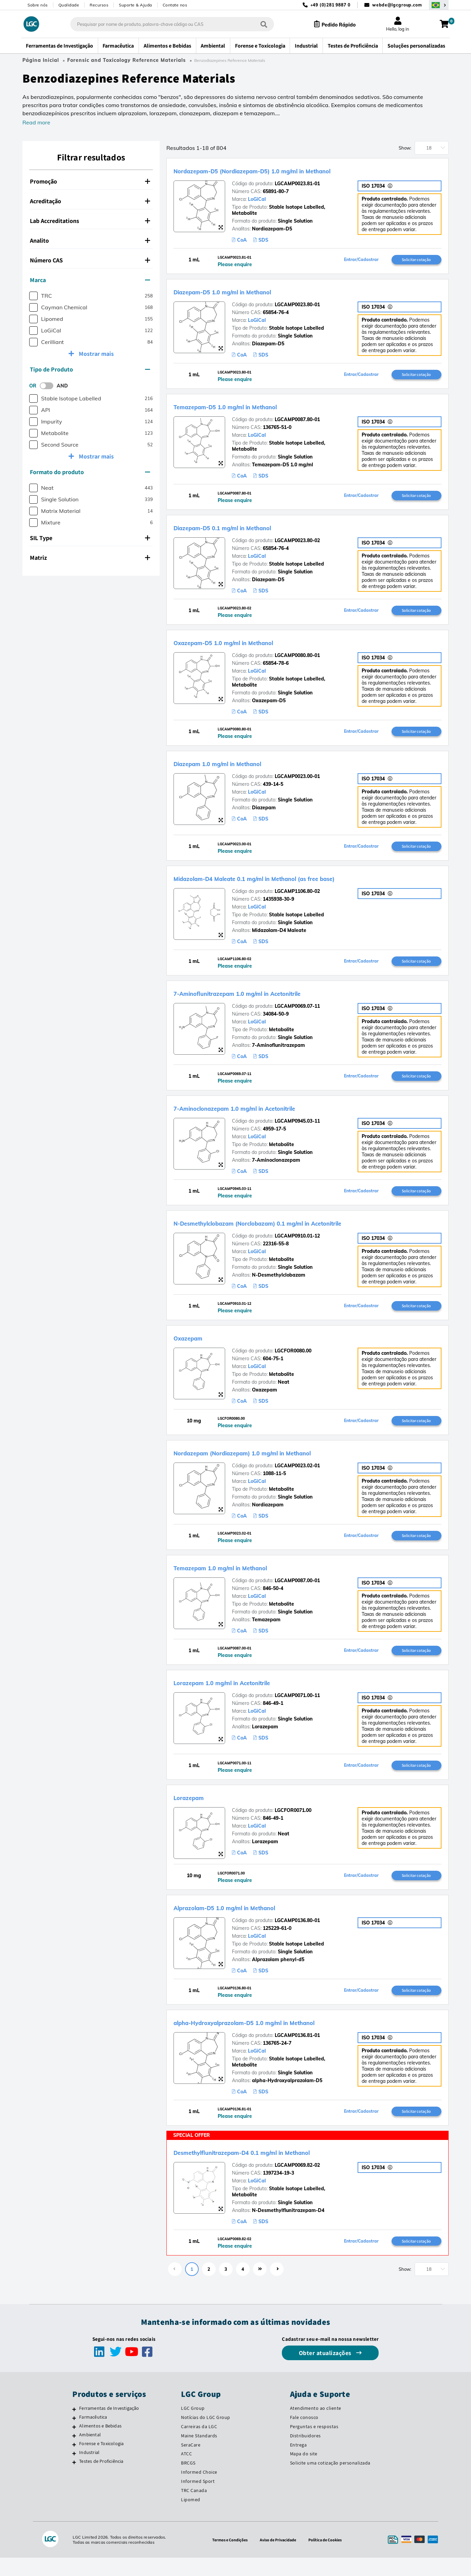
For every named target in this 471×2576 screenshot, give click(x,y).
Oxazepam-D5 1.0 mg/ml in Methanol (248, 646)
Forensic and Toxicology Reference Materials (126, 60)
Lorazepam (196, 1811)
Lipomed (190, 2518)
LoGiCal (257, 199)
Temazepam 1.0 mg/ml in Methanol (243, 1579)
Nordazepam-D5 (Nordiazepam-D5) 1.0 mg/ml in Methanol (290, 170)
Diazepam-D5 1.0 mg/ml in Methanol (247, 292)
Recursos (99, 4)
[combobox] (165, 24)
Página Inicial (40, 60)
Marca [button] (90, 280)
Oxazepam (195, 1348)
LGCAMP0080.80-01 (297, 659)
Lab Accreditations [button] (90, 221)
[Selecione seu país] (439, 5)
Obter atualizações (326, 2371)
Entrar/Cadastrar (361, 260)
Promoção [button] (90, 181)
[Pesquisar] (256, 24)
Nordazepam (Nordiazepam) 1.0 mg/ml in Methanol (276, 1463)
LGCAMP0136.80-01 (297, 1936)
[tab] (91, 181)
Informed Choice (199, 2490)
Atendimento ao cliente (315, 2426)
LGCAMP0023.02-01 (297, 1477)
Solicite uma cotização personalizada (330, 2481)
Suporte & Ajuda (135, 4)
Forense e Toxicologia (101, 2462)
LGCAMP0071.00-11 (297, 1709)
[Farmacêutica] (74, 2436)
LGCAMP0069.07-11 (297, 1013)
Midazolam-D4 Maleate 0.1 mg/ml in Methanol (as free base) (293, 884)
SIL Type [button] (90, 538)
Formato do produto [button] (90, 472)
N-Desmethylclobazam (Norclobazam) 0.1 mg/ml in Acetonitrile (300, 1232)
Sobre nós (38, 4)
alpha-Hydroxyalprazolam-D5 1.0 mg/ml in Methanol (279, 2038)
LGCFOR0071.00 (293, 1824)
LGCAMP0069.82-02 (297, 2182)
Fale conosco (304, 2436)
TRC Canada (194, 2509)
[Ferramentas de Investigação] (74, 2427)
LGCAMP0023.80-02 (297, 543)
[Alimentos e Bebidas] (74, 2445)
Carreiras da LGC (199, 2445)
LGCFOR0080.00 (293, 1361)
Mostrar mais (95, 354)
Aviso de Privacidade (278, 2558)
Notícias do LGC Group (205, 2436)
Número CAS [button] (90, 260)
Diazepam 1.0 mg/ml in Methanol (239, 768)
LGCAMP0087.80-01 (297, 421)
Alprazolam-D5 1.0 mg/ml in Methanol (250, 1922)
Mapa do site (304, 2472)
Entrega (298, 2463)
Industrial (89, 2471)
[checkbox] (33, 296)
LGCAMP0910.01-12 (297, 1245)
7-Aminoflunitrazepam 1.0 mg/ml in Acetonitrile (269, 1000)
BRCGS (188, 2481)
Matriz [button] (90, 557)
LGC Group (193, 2426)
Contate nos (175, 4)
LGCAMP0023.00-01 (297, 781)
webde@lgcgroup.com (397, 4)
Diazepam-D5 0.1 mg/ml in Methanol (247, 530)
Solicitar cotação (416, 260)
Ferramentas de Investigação (109, 2426)
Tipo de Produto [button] (90, 369)
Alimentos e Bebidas (100, 2444)
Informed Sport (198, 2499)
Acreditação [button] (90, 201)
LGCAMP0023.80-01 (297, 305)
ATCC (186, 2472)
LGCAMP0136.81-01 (297, 2051)
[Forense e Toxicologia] (74, 2463)
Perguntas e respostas (314, 2445)
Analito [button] (90, 240)
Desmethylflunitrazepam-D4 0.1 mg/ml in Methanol (276, 2169)
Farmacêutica (93, 2435)
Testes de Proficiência (101, 2479)
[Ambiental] (74, 2454)
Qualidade (68, 4)
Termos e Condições (225, 2558)
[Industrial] (74, 2472)
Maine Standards (199, 2454)
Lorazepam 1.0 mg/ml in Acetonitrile (246, 1695)
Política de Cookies (330, 2558)
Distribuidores (305, 2454)
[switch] (48, 385)
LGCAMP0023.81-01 (297, 183)
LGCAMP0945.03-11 (297, 1129)
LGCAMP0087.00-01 (297, 1593)
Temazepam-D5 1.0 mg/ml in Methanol (250, 408)
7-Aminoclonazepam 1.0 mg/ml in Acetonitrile (265, 1116)
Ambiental (90, 2453)
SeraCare (190, 2463)
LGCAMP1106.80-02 (297, 897)
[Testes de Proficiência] (74, 2480)
